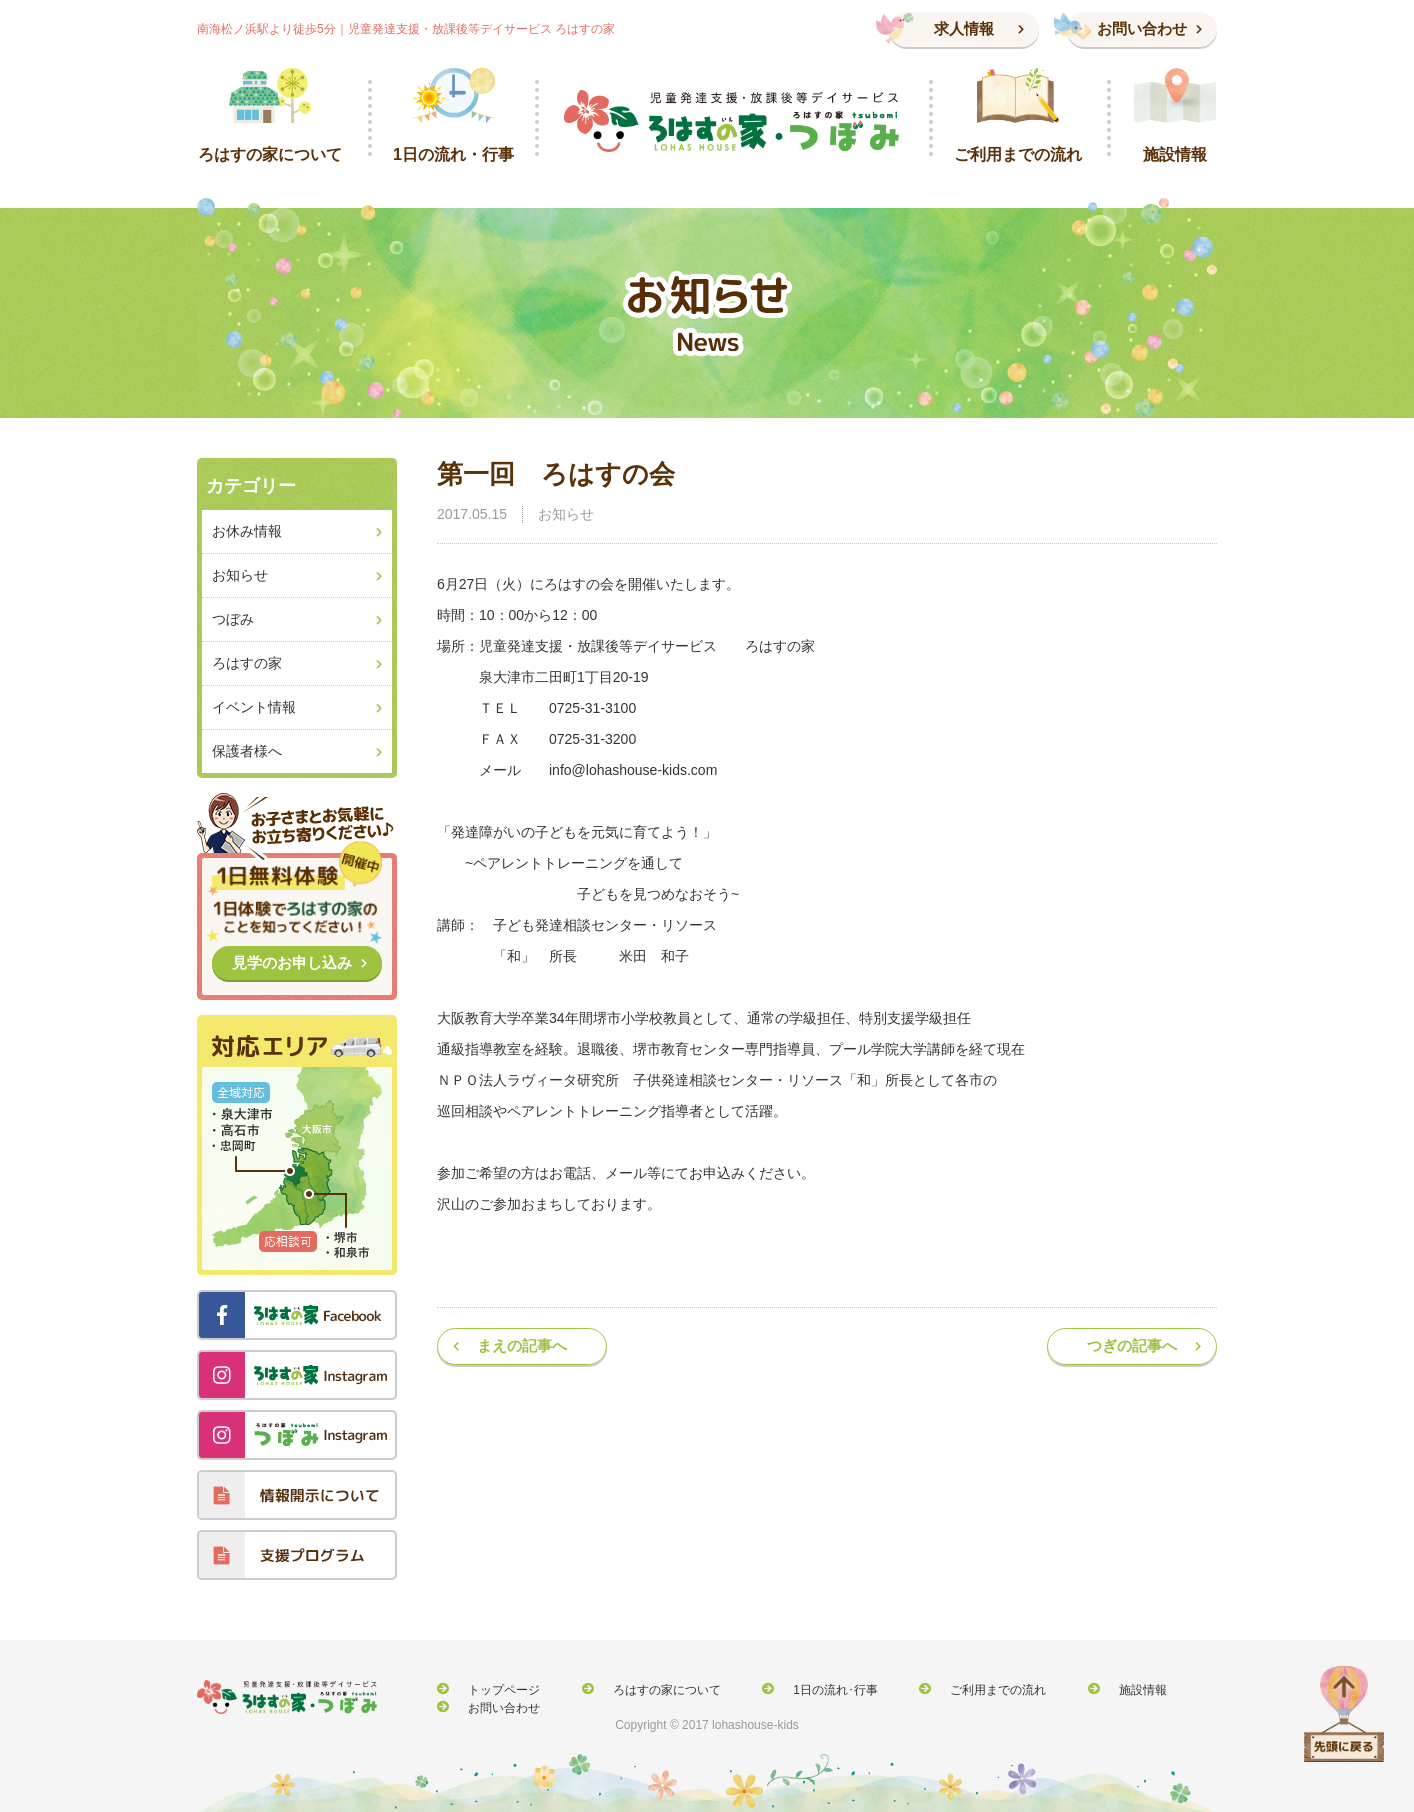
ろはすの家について (638, 1689)
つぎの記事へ (1132, 1345)
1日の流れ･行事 (789, 1689)
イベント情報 (254, 707)
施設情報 (1062, 1689)
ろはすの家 (247, 663)
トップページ (493, 1689)
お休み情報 (247, 531)
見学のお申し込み (292, 962)
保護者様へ (247, 751)
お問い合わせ (1142, 28)
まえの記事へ (522, 1345)
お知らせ (566, 514)
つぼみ (233, 619)
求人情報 (964, 28)
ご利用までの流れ (935, 1689)
